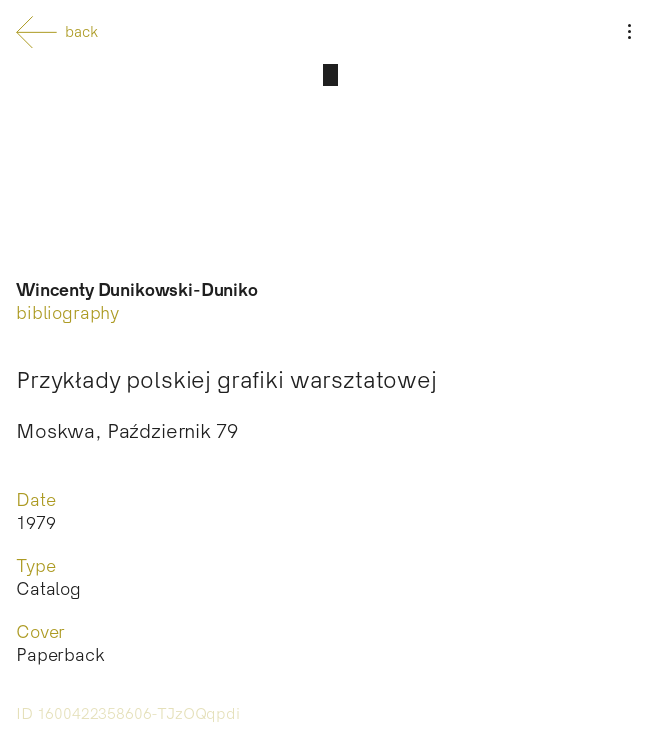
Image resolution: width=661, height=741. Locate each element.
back (57, 32)
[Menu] (629, 32)
